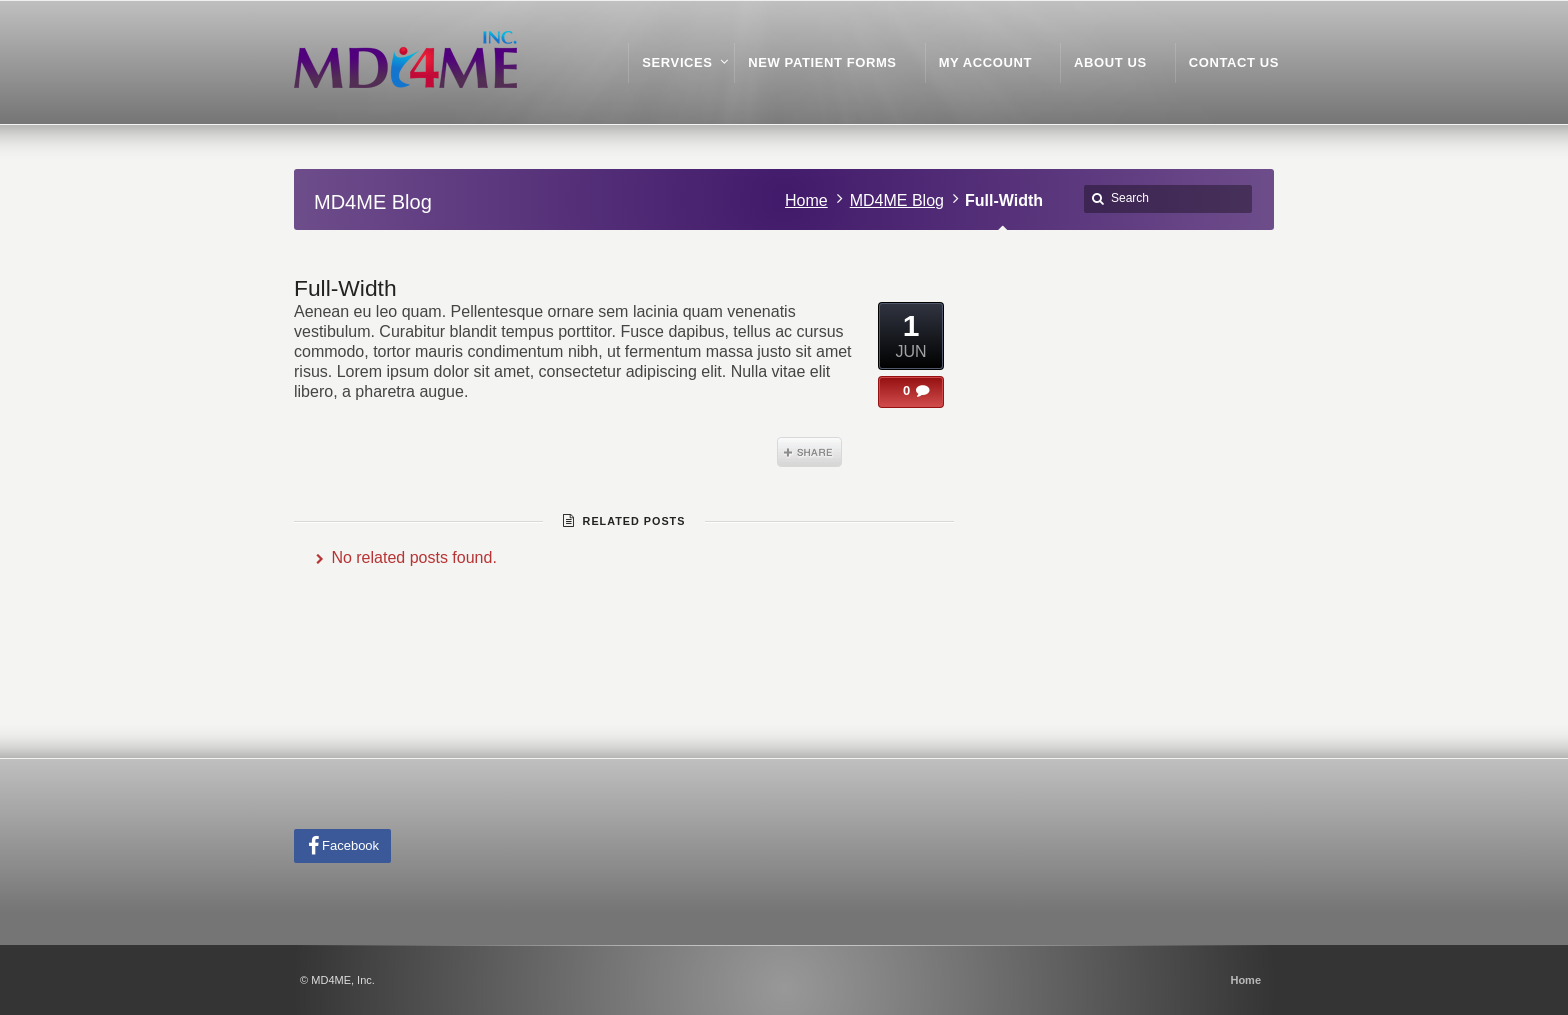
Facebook (350, 845)
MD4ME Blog (897, 200)
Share (809, 452)
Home (806, 200)
